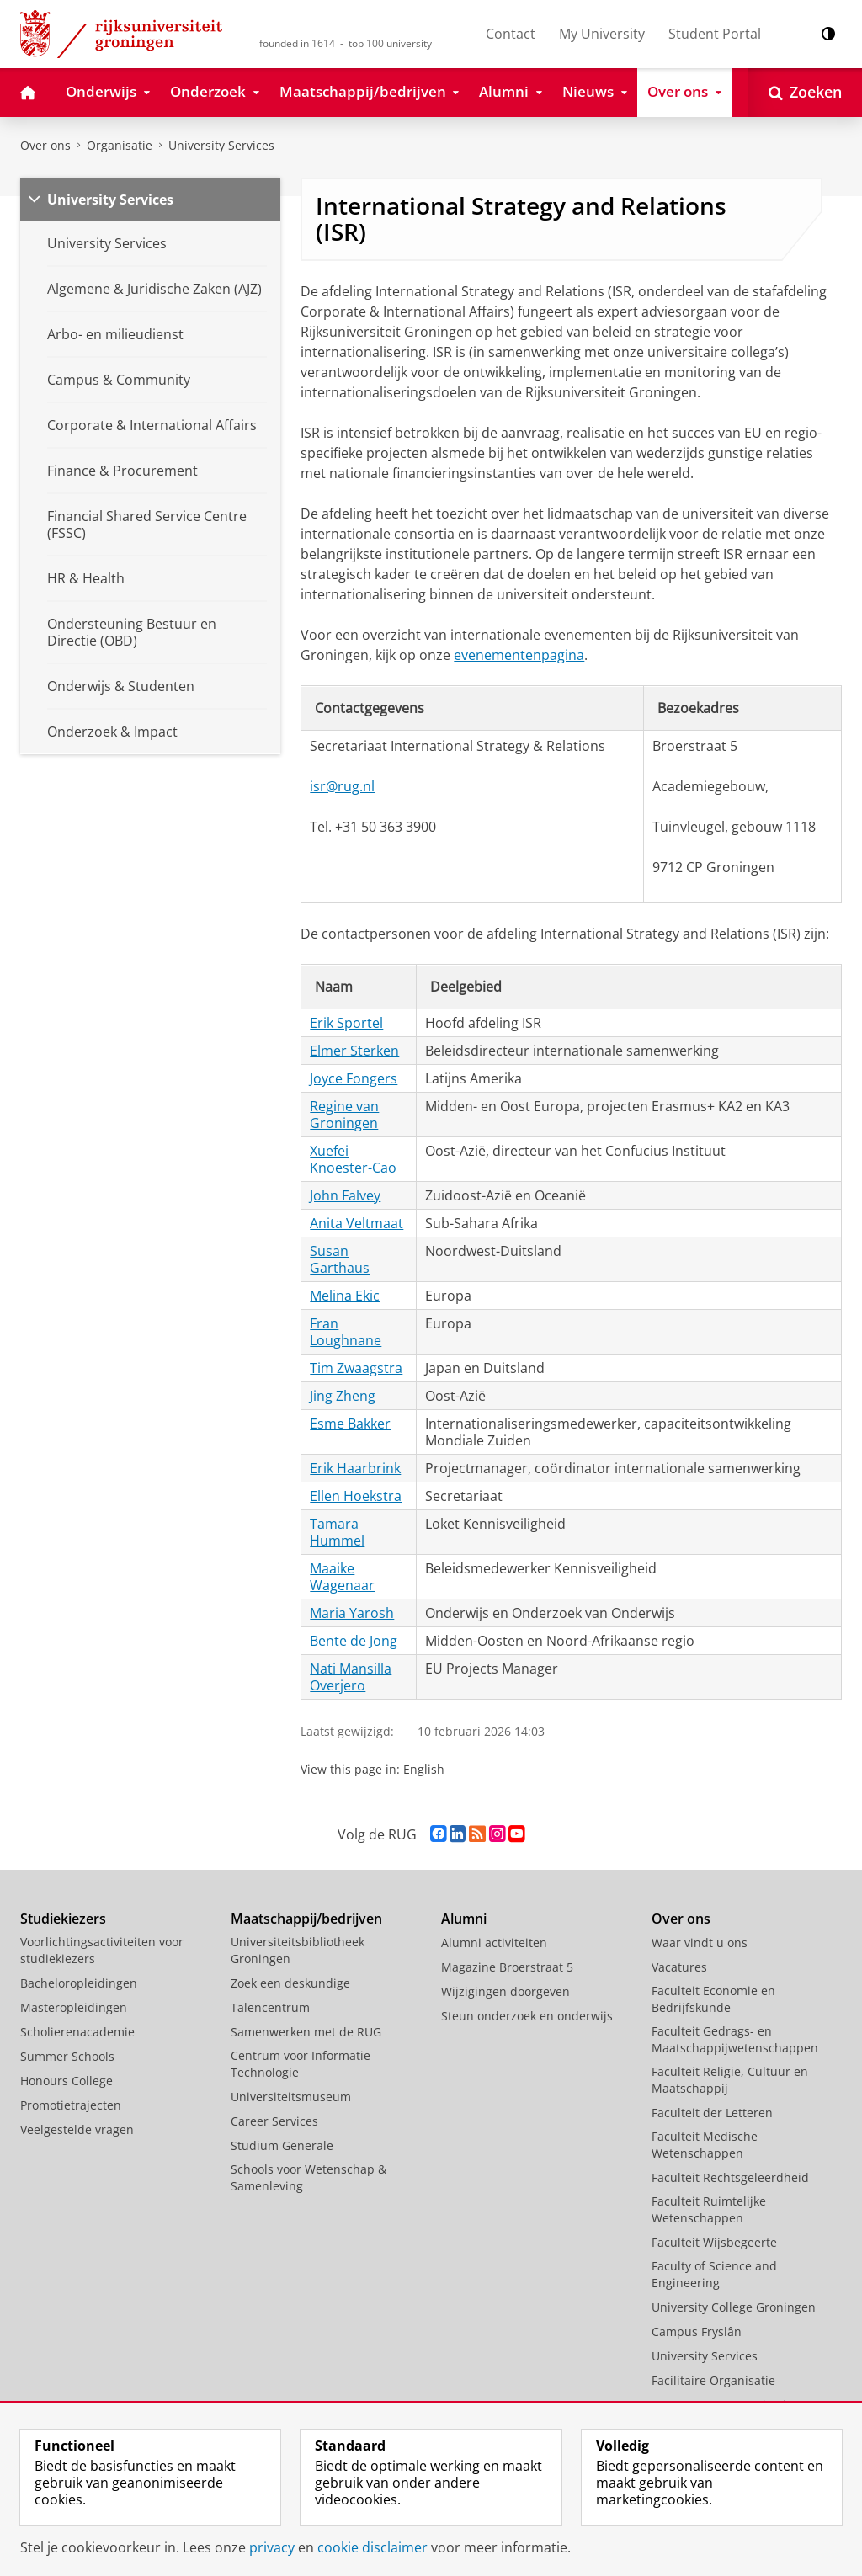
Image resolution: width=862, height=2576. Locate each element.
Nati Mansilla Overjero (350, 1677)
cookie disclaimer (372, 2547)
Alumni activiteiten (494, 1943)
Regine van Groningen (344, 1114)
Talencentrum (270, 2007)
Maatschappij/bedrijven (306, 1918)
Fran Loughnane (345, 1331)
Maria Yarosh (352, 1613)
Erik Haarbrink (355, 1468)
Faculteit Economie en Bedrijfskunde (713, 1999)
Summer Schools (67, 2056)
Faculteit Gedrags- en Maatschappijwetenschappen (735, 2039)
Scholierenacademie (77, 2032)
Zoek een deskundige (290, 1983)
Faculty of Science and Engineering (714, 2274)
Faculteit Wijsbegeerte (714, 2242)
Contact (510, 33)
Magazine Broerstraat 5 (507, 1967)
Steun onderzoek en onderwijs (527, 2016)
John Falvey (345, 1195)
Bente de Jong (353, 1640)
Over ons (45, 145)
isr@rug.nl (342, 786)
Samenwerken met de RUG (306, 2032)
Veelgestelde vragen (77, 2129)
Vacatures (679, 1967)
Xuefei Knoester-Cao (353, 1159)
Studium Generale (282, 2145)
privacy (272, 2547)
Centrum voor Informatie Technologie (300, 2063)
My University (602, 33)
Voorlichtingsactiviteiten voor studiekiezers (102, 1950)
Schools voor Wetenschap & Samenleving (308, 2177)
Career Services (274, 2121)
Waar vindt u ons (700, 1943)
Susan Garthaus (340, 1259)
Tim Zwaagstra (356, 1368)
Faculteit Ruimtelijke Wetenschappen (709, 2209)
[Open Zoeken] (805, 92)
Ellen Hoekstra (356, 1496)
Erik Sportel (346, 1023)
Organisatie (119, 145)
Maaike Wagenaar (342, 1576)
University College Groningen (734, 2307)
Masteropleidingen (73, 2007)
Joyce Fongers (353, 1078)
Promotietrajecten (70, 2105)
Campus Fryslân (697, 2331)
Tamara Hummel (337, 1532)
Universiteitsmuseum (291, 2097)
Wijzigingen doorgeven (505, 1991)
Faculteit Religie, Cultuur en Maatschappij (730, 2079)
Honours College (66, 2081)
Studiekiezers (63, 1918)
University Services (221, 145)
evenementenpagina (519, 655)
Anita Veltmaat (356, 1223)
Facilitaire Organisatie (713, 2380)
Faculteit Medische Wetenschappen (705, 2144)
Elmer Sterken (354, 1050)
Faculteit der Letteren (712, 2113)
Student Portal (714, 33)
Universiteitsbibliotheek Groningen (297, 1950)
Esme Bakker (350, 1423)
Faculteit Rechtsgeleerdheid (730, 2177)
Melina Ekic (345, 1295)
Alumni (464, 1918)
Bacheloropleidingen (78, 1983)
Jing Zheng (342, 1395)
